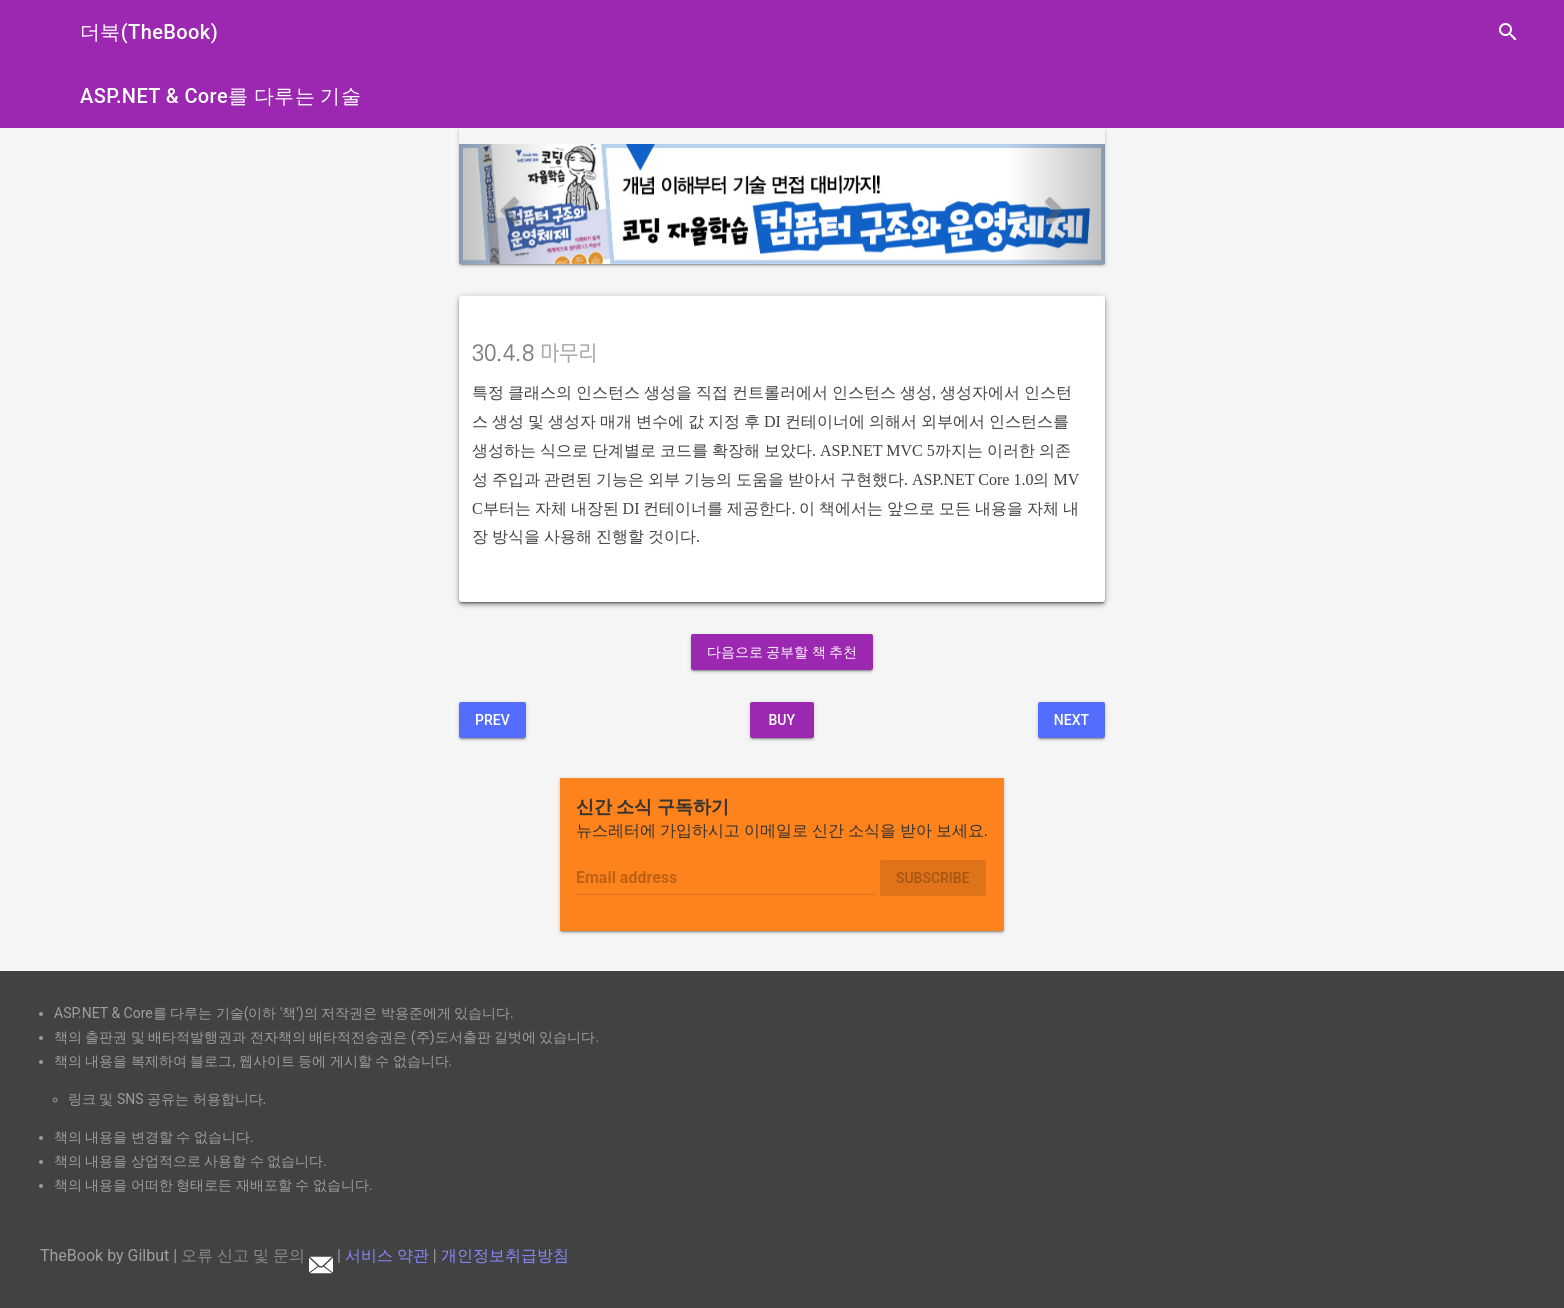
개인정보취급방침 (505, 1255)
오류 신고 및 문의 (257, 1255)
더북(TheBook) (149, 32)
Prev (492, 720)
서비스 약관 (387, 1255)
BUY (781, 720)
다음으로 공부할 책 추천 (782, 652)
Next (1071, 720)
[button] (507, 203)
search (1508, 32)
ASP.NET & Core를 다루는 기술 (220, 96)
